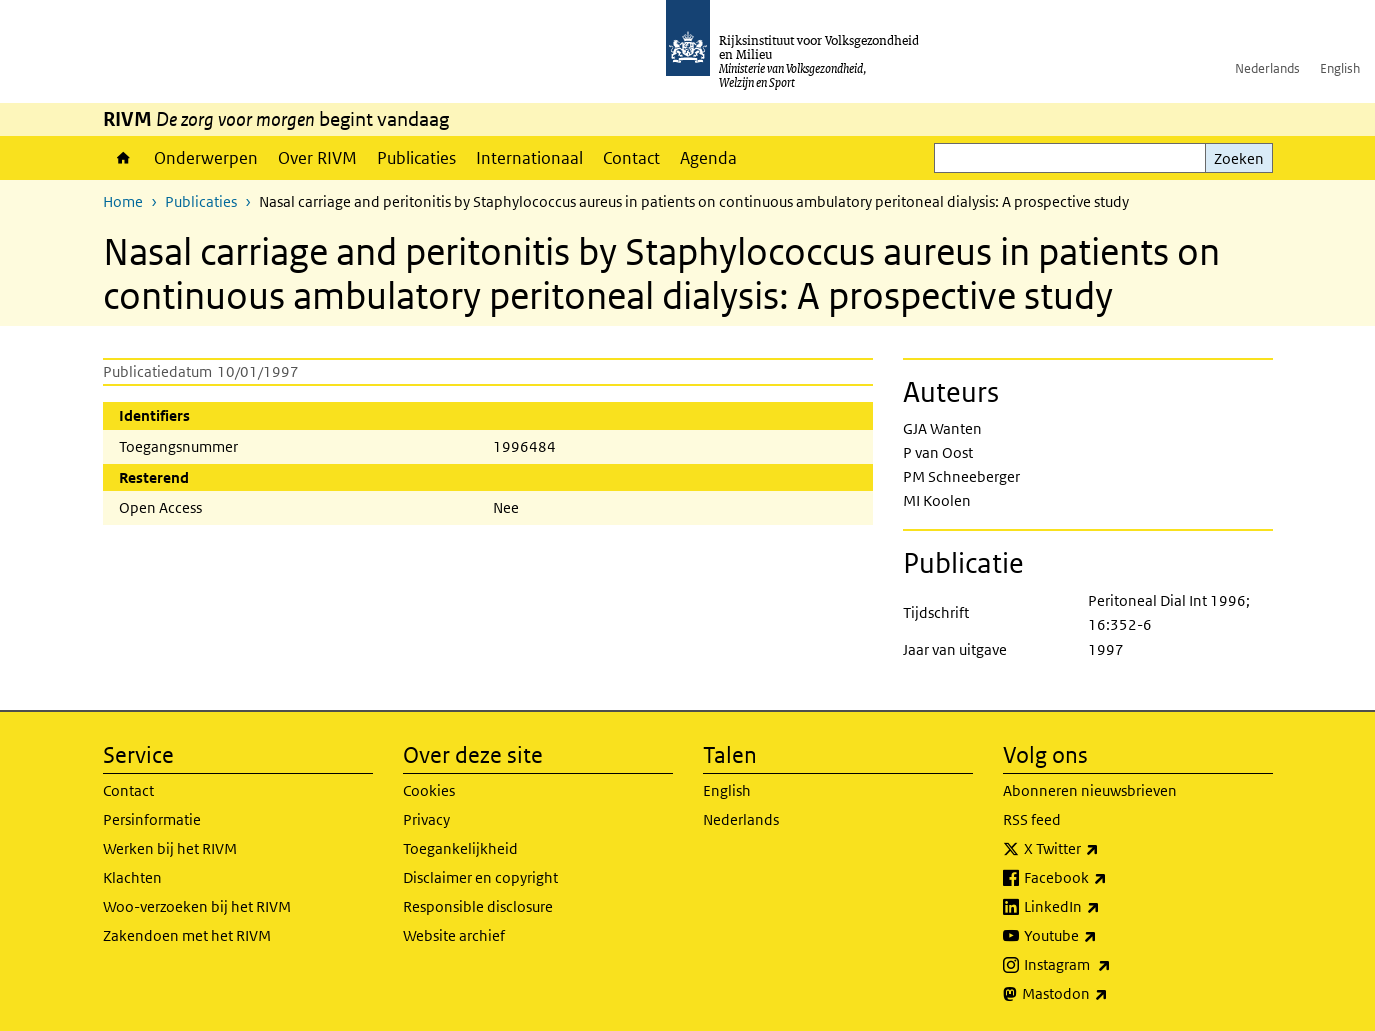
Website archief (454, 935)
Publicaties (416, 158)
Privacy (426, 819)
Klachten (132, 877)
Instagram (1111, 965)
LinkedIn (1106, 907)
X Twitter (1105, 849)
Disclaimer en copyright (480, 877)
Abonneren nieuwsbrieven (1090, 790)
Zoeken (1239, 158)
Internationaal (529, 158)
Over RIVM (317, 158)
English (1340, 68)
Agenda (708, 158)
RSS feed (1032, 819)
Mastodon (1109, 994)
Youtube (1104, 936)
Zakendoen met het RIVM (187, 935)
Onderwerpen (206, 158)
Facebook (1109, 878)
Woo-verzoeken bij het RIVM (197, 906)
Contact (631, 158)
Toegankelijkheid (460, 848)
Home (123, 158)
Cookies (429, 790)
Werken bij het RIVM (170, 848)
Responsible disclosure (478, 906)
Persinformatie (152, 819)
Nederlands (1267, 68)
